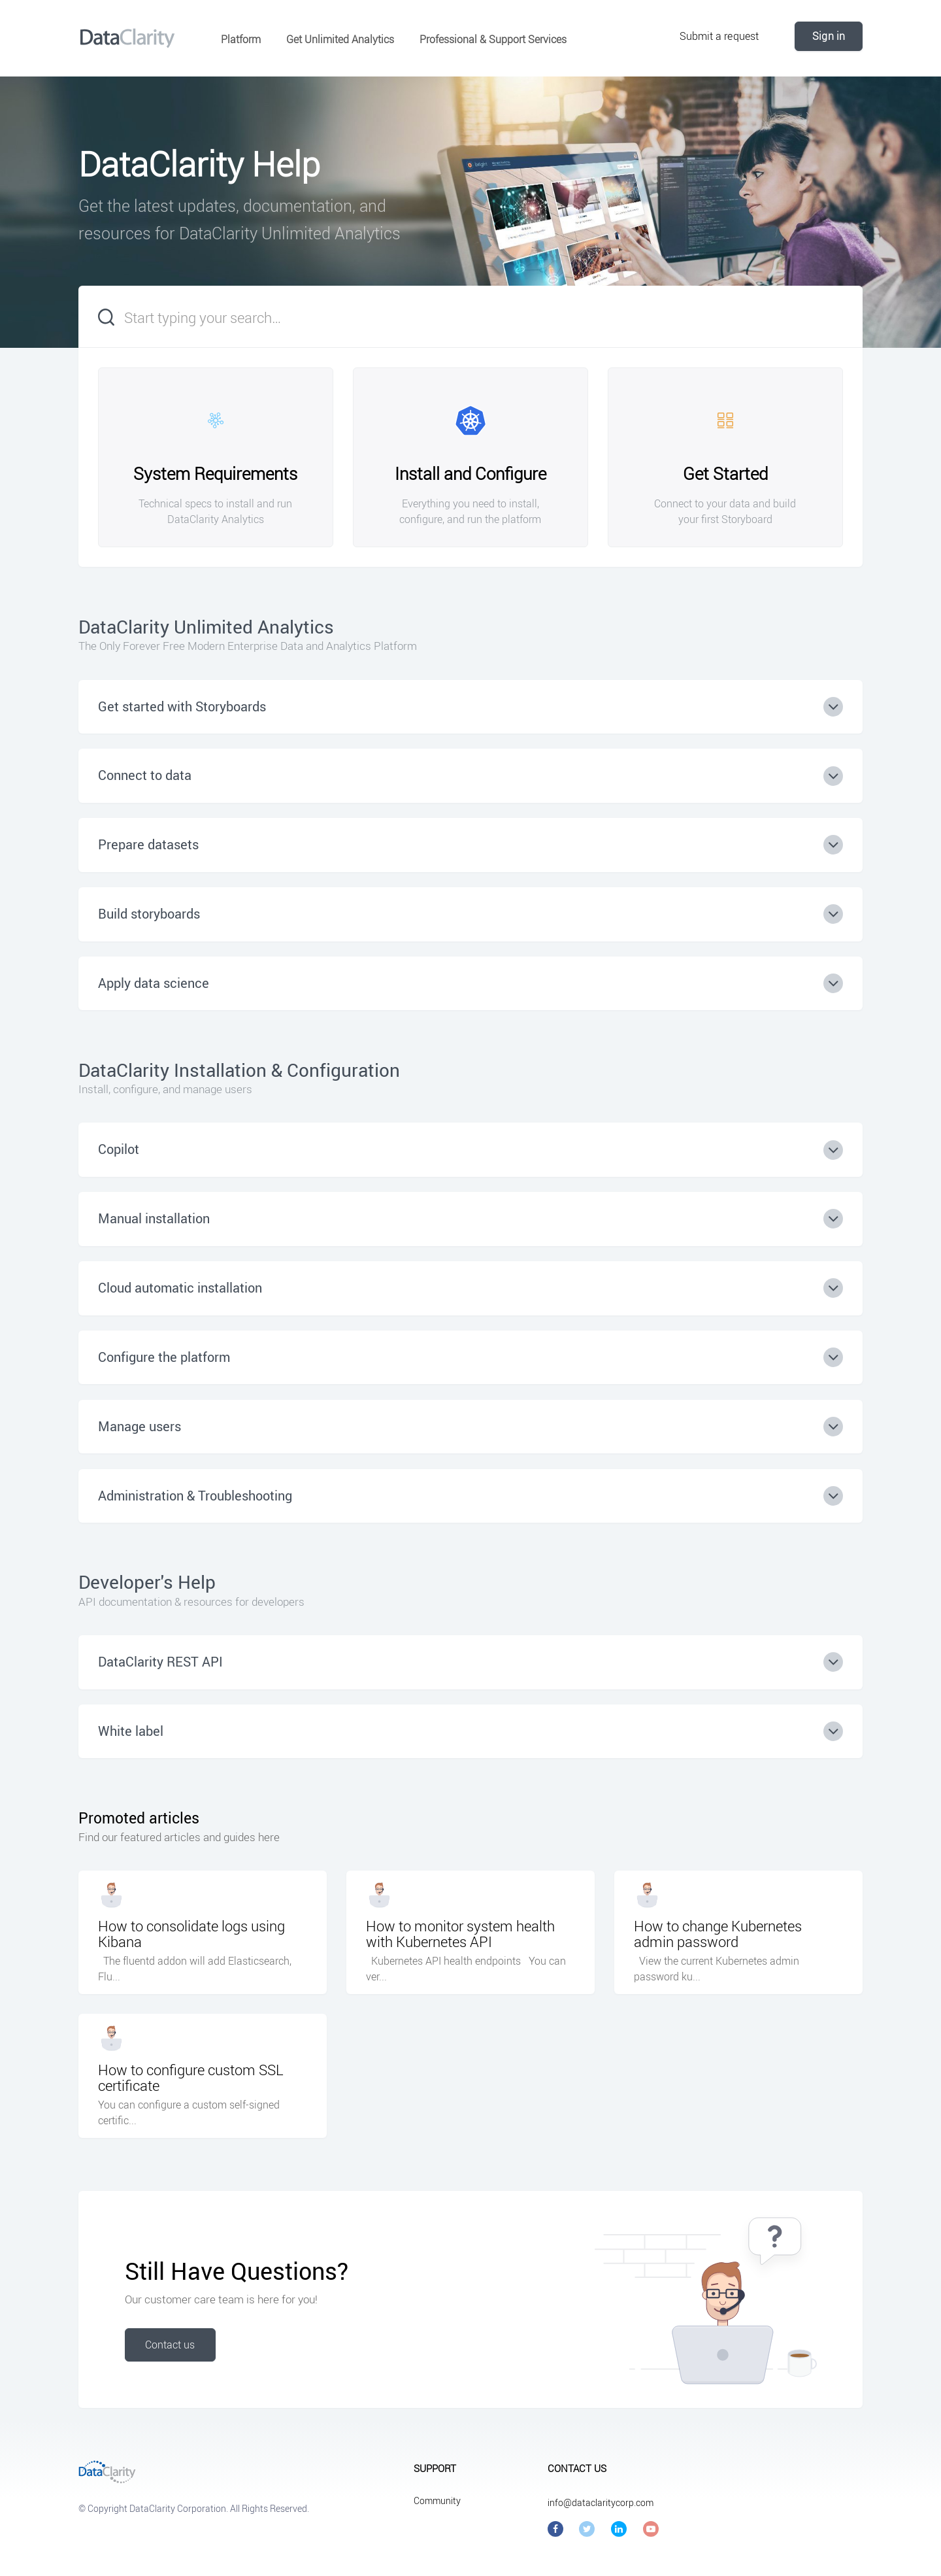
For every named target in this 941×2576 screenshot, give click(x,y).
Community (437, 2500)
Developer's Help (147, 1581)
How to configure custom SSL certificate (191, 2077)
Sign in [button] (828, 36)
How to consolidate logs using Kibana (191, 1934)
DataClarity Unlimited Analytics (206, 626)
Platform (241, 39)
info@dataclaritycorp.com (600, 2502)
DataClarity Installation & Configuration (239, 1069)
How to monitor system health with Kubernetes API (460, 1934)
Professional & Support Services (493, 39)
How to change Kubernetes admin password (718, 1934)
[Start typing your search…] (470, 317)
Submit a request (719, 36)
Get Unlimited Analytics (340, 39)
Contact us (170, 2344)
